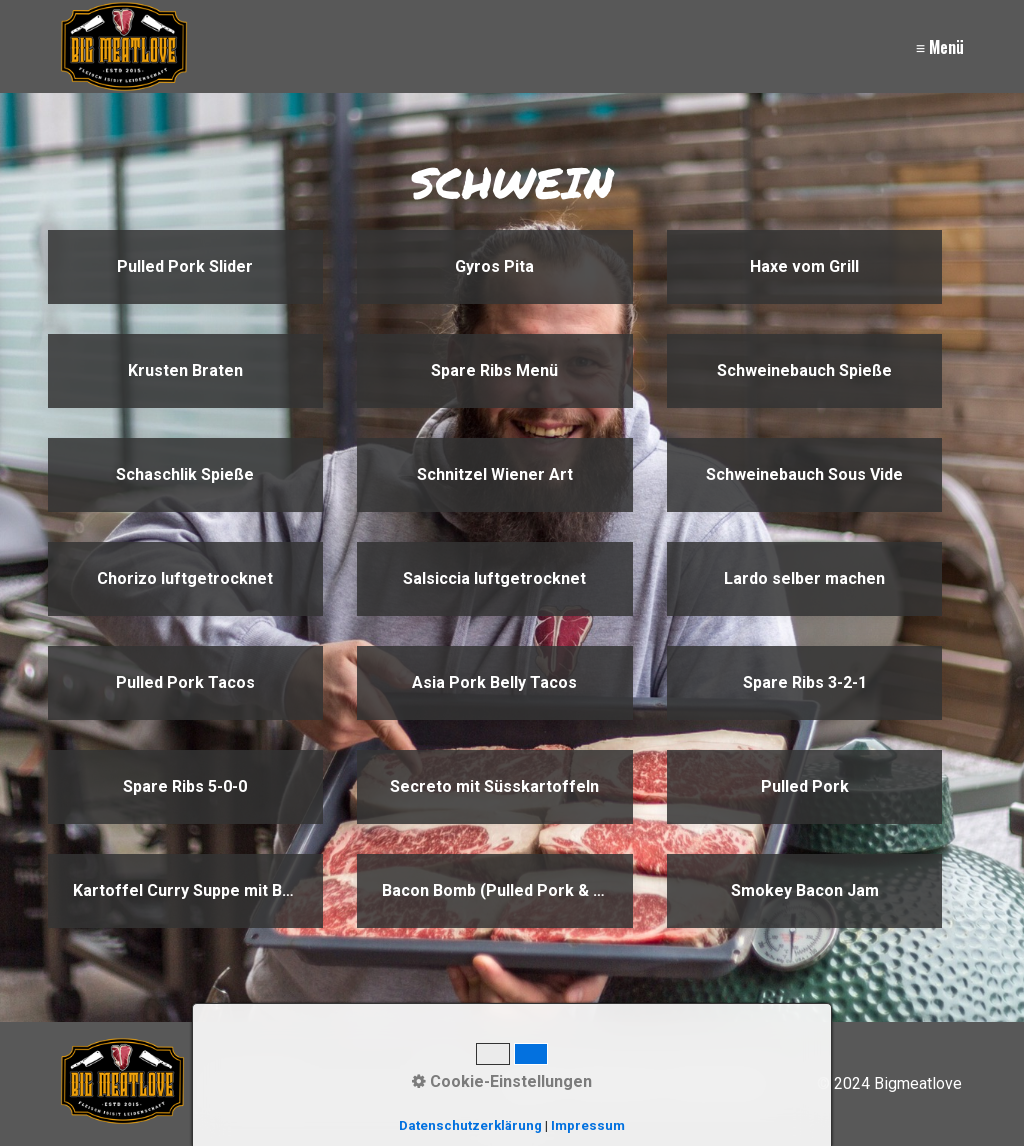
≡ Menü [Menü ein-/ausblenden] (940, 47)
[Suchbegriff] (335, 1084)
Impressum (616, 1083)
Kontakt (532, 1083)
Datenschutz (719, 1083)
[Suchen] (441, 1084)
